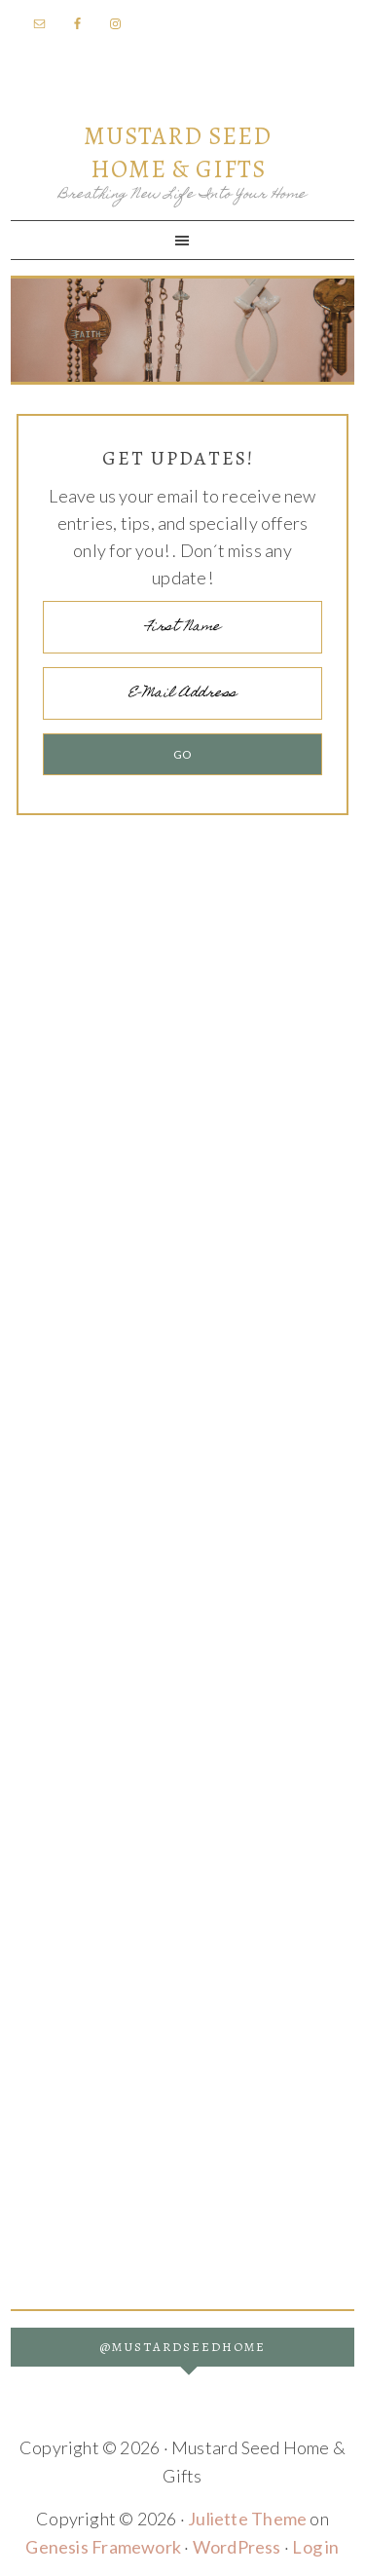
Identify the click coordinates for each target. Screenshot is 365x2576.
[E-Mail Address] (182, 693)
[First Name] (182, 627)
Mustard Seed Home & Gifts (178, 153)
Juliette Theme (247, 2518)
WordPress (237, 2546)
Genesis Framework (103, 2546)
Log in (315, 2546)
